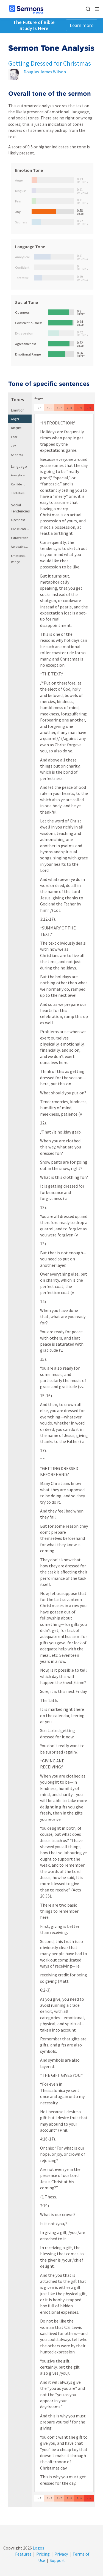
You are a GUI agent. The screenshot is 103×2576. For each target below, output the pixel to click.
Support (57, 2560)
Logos (38, 2548)
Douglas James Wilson (45, 71)
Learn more (81, 25)
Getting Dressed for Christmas (49, 63)
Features (23, 2554)
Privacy (61, 2554)
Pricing (43, 2554)
